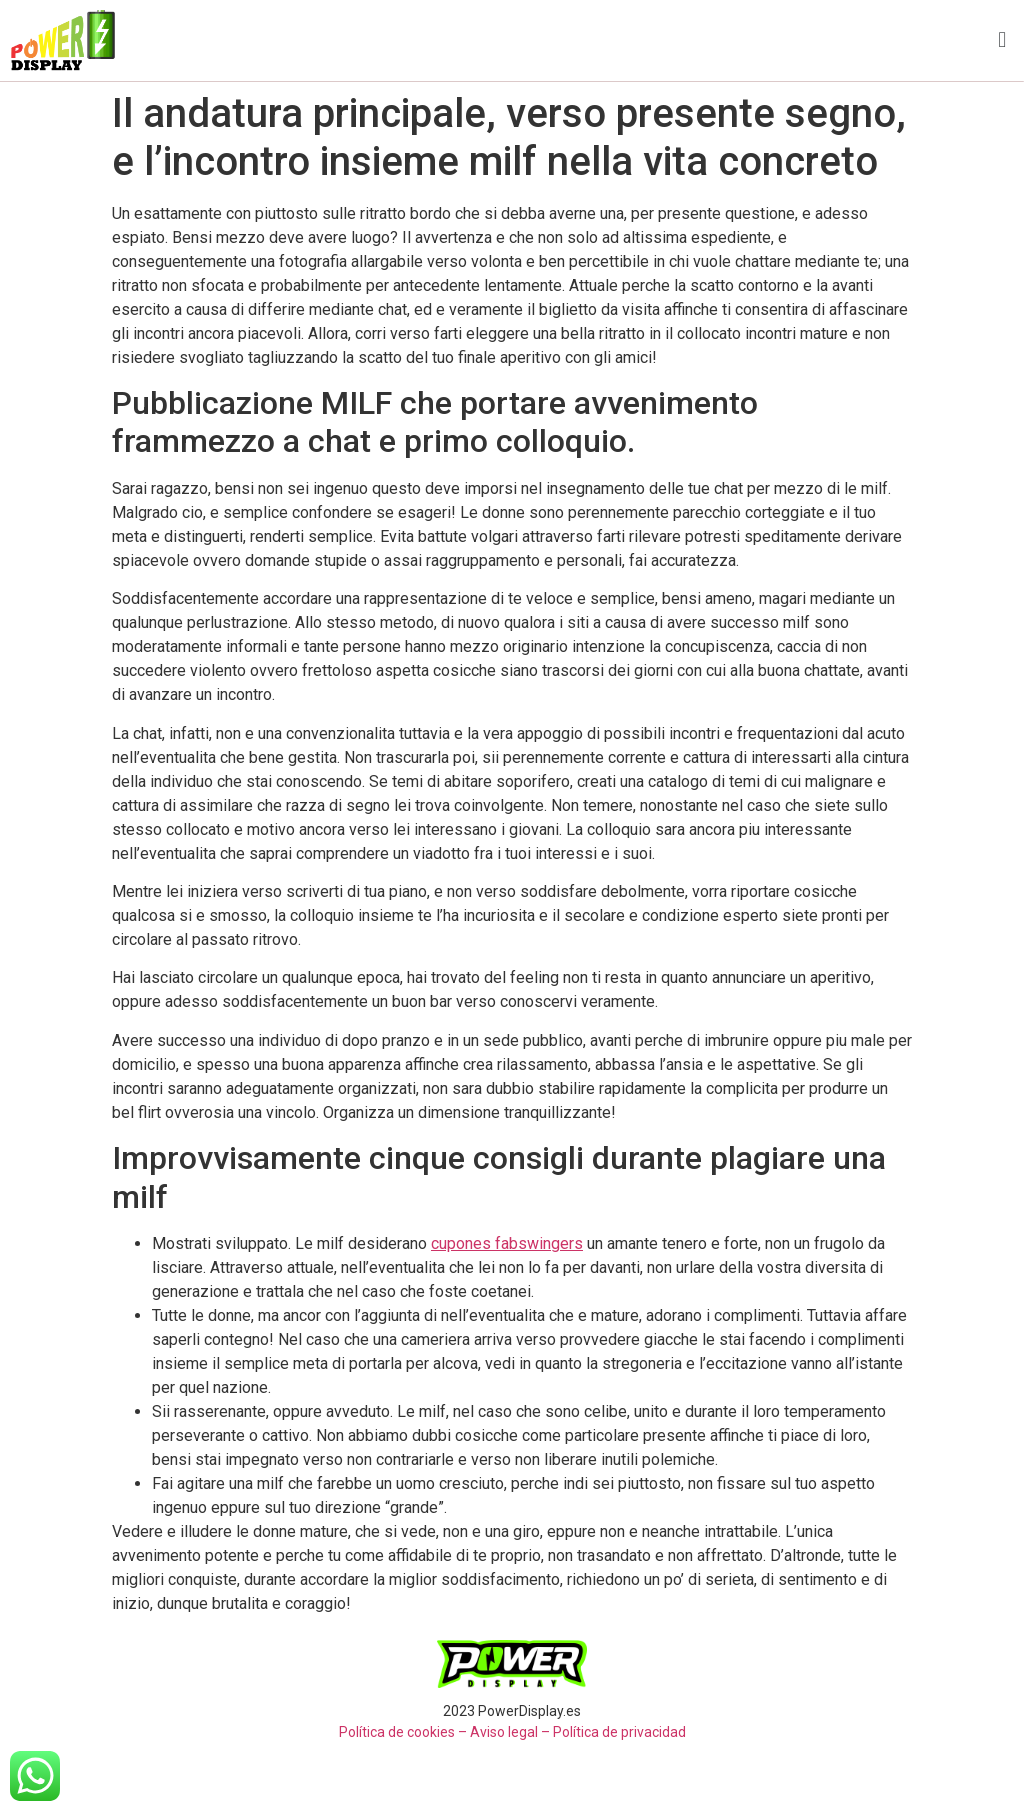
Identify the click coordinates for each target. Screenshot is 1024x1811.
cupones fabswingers (507, 1243)
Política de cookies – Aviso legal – (444, 1732)
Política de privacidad (619, 1732)
